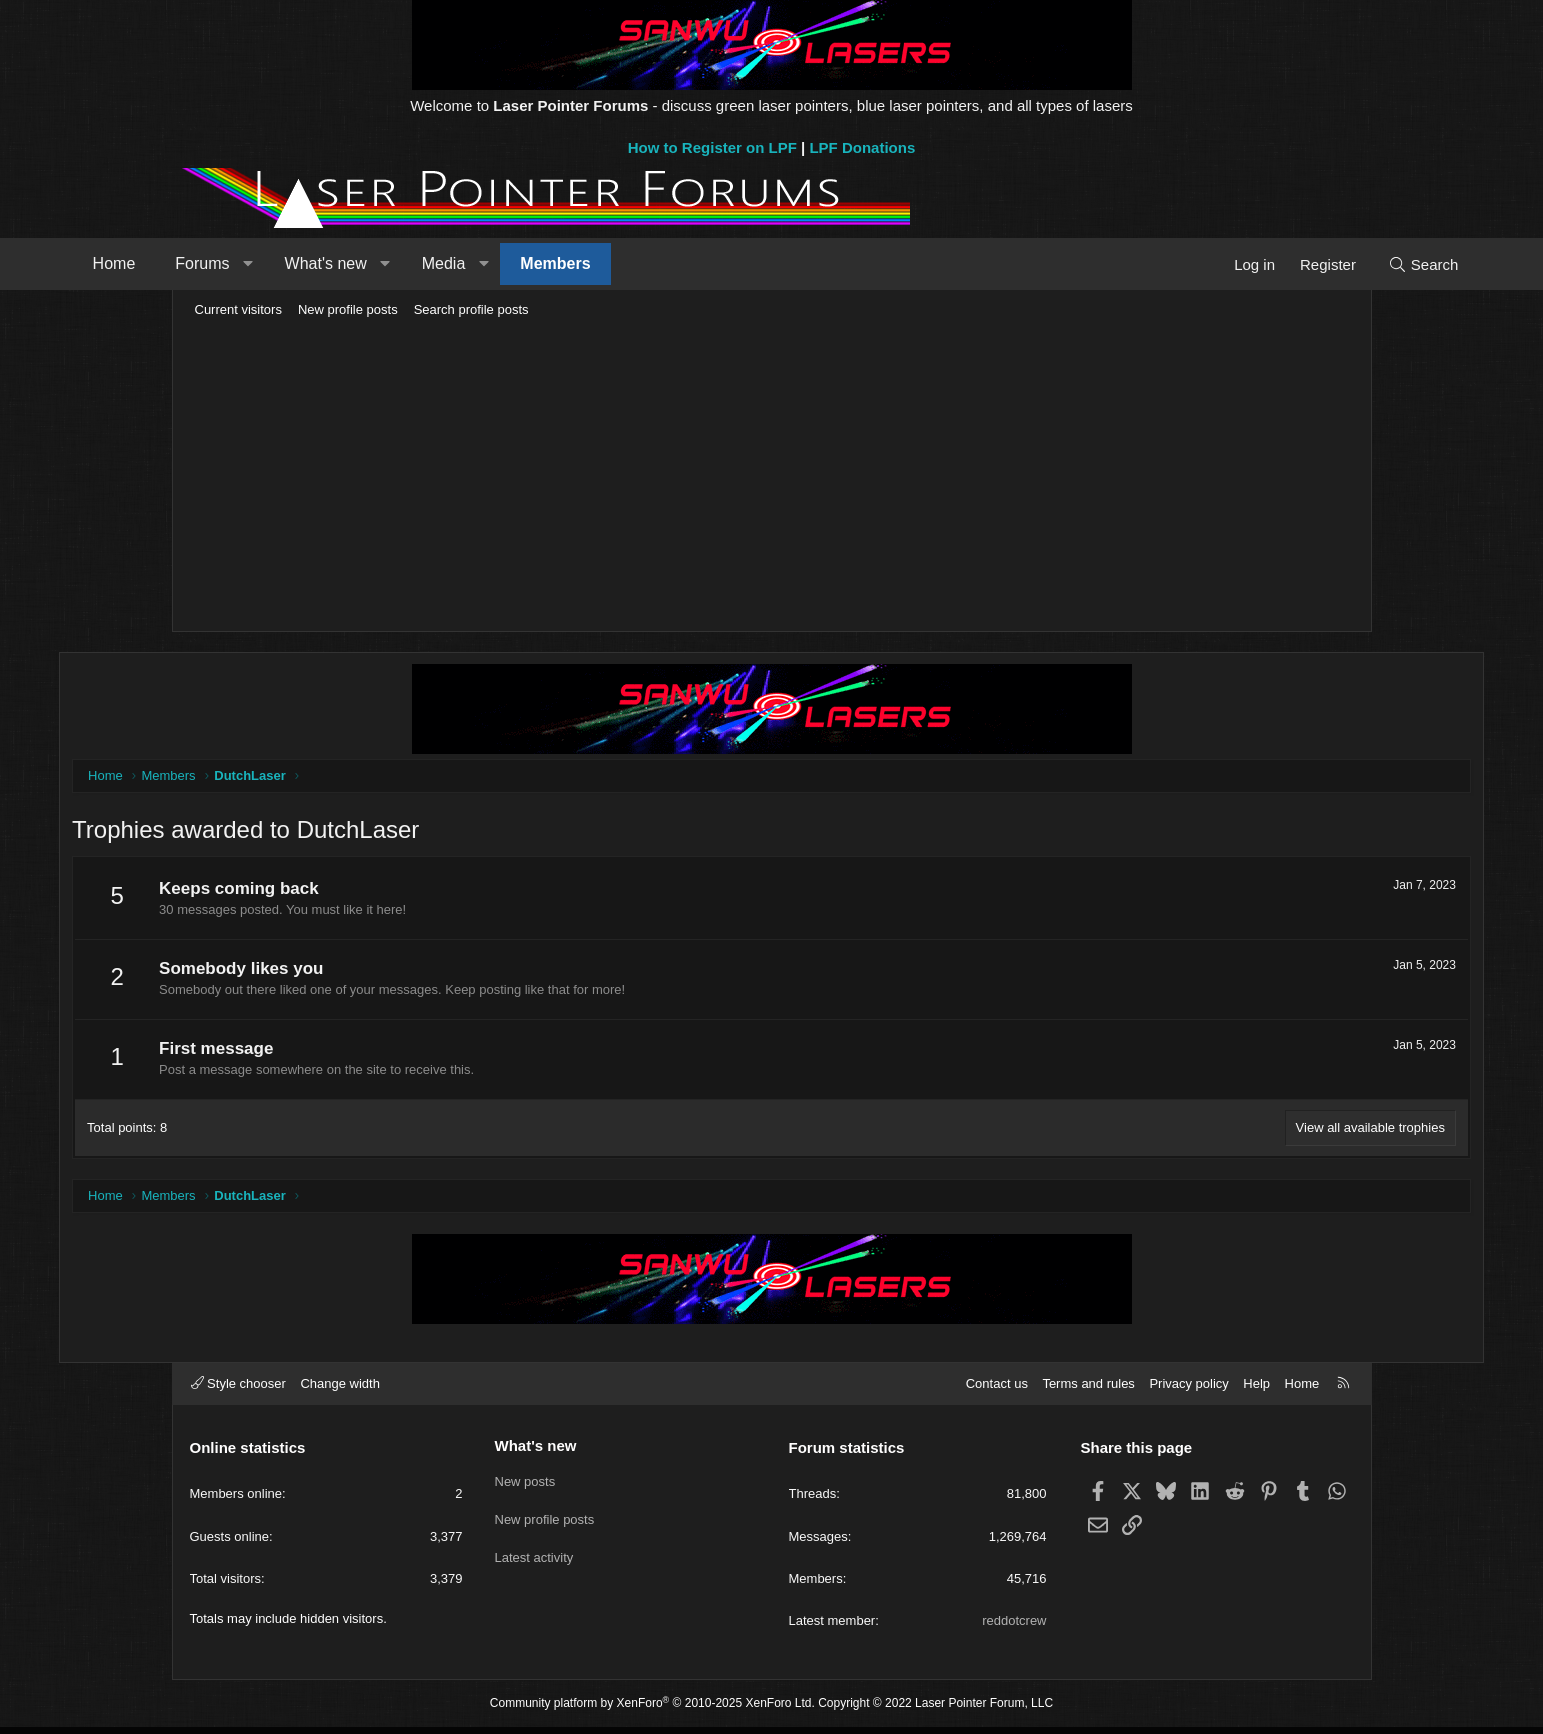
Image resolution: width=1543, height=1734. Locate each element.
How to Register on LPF (712, 147)
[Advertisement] (772, 476)
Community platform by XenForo (652, 1710)
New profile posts (348, 309)
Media (553, 263)
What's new (434, 263)
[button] (357, 264)
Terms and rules (1088, 1389)
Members (664, 263)
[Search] (1314, 264)
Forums (311, 263)
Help (1256, 1389)
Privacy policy (1188, 1389)
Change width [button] (340, 1389)
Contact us (997, 1389)
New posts (525, 1486)
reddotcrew (1014, 1627)
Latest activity (534, 1558)
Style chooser (238, 1389)
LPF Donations (862, 147)
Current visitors (238, 309)
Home (223, 263)
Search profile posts (471, 309)
